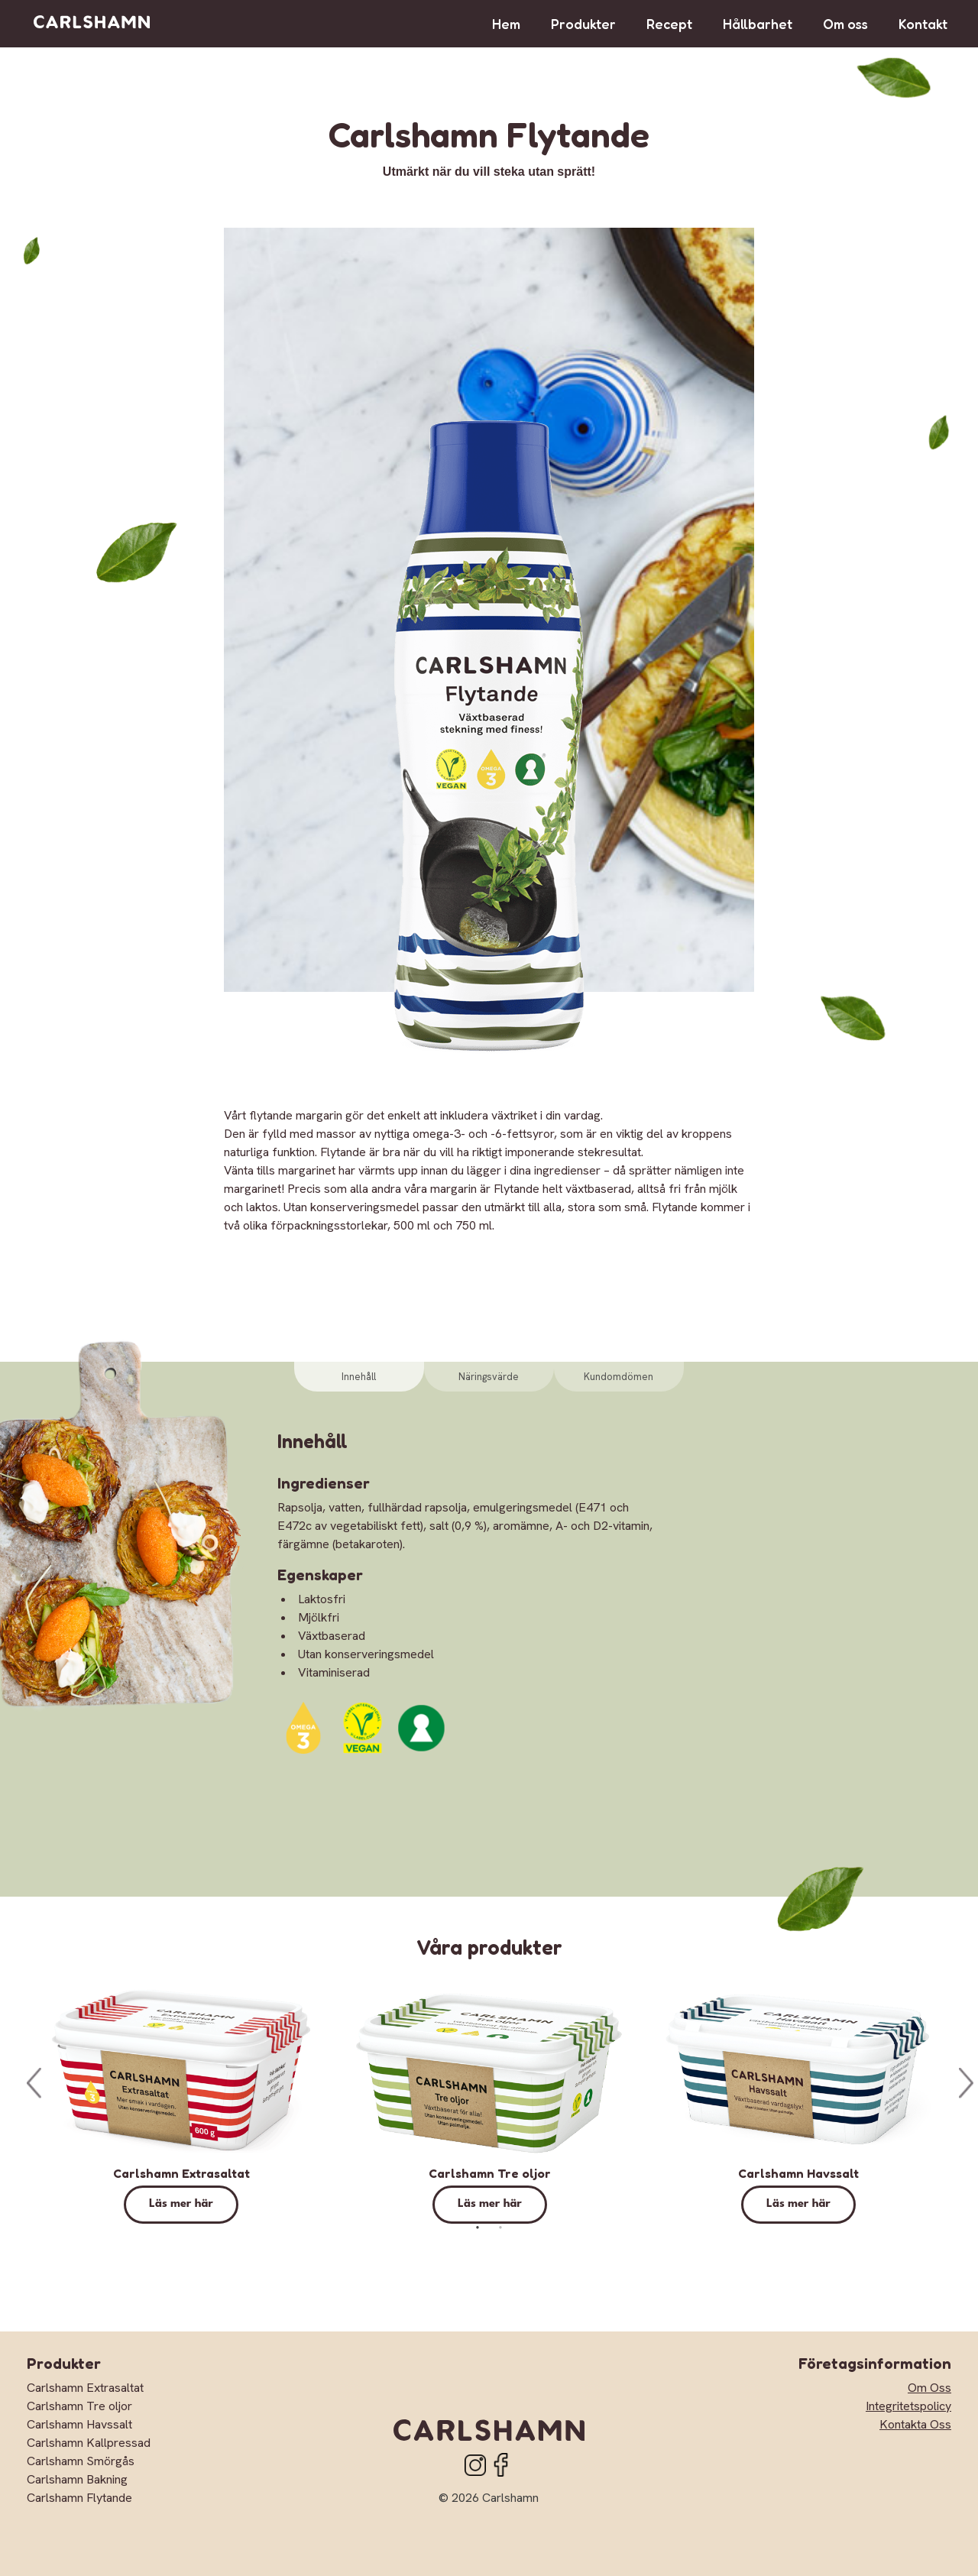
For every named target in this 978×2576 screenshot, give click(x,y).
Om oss (845, 23)
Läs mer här (181, 2204)
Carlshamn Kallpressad (89, 2443)
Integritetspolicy (908, 2406)
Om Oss (929, 2388)
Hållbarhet (757, 23)
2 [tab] (500, 2228)
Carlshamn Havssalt (798, 2173)
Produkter (583, 23)
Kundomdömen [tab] (618, 1376)
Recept (669, 23)
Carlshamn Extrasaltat (181, 2173)
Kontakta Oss (915, 2424)
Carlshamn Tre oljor (490, 2173)
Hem (506, 23)
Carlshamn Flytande (79, 2498)
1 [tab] (477, 2228)
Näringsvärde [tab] (488, 1376)
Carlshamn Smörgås (80, 2461)
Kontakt (923, 23)
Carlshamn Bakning (77, 2479)
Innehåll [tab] (359, 1376)
